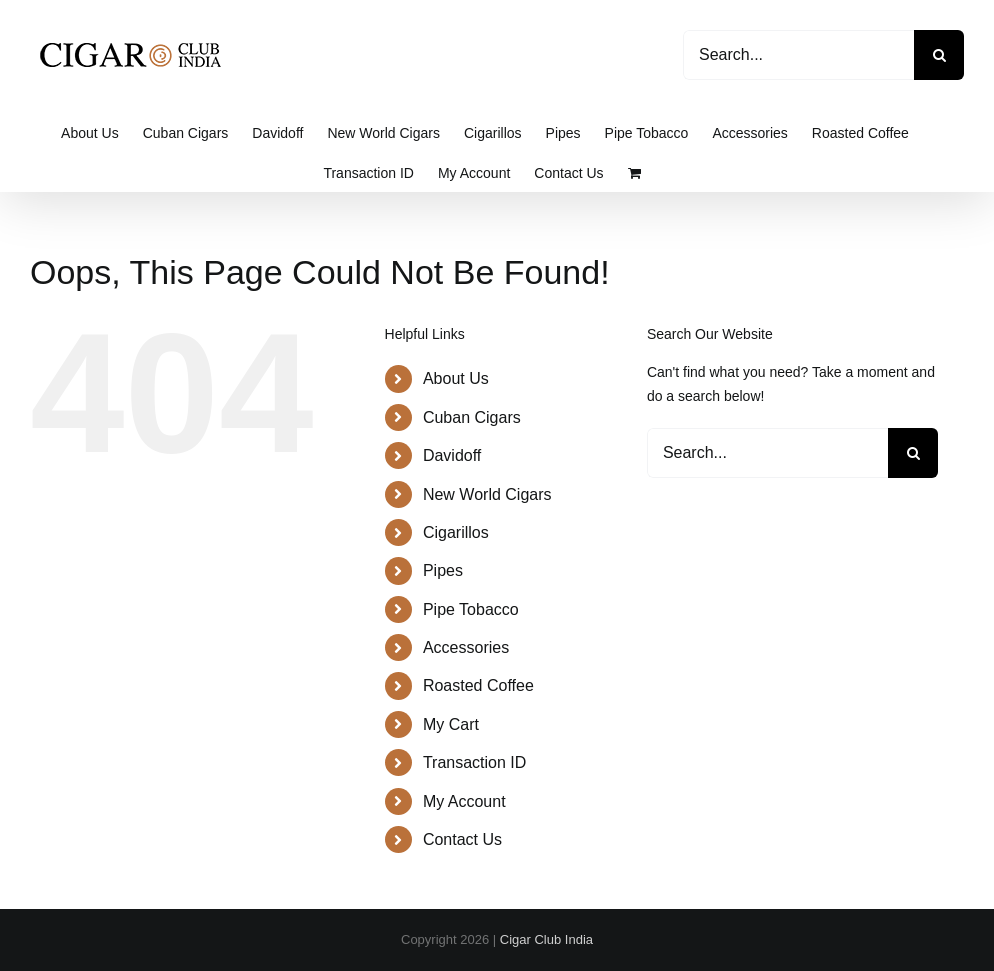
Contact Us (462, 839)
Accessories (466, 647)
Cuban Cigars (472, 417)
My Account (464, 801)
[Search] (939, 55)
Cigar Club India (546, 939)
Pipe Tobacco (471, 609)
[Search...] (798, 55)
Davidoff (452, 455)
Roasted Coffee (478, 685)
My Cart (451, 724)
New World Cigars (487, 494)
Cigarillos (456, 532)
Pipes (443, 570)
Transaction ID (474, 762)
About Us (456, 378)
